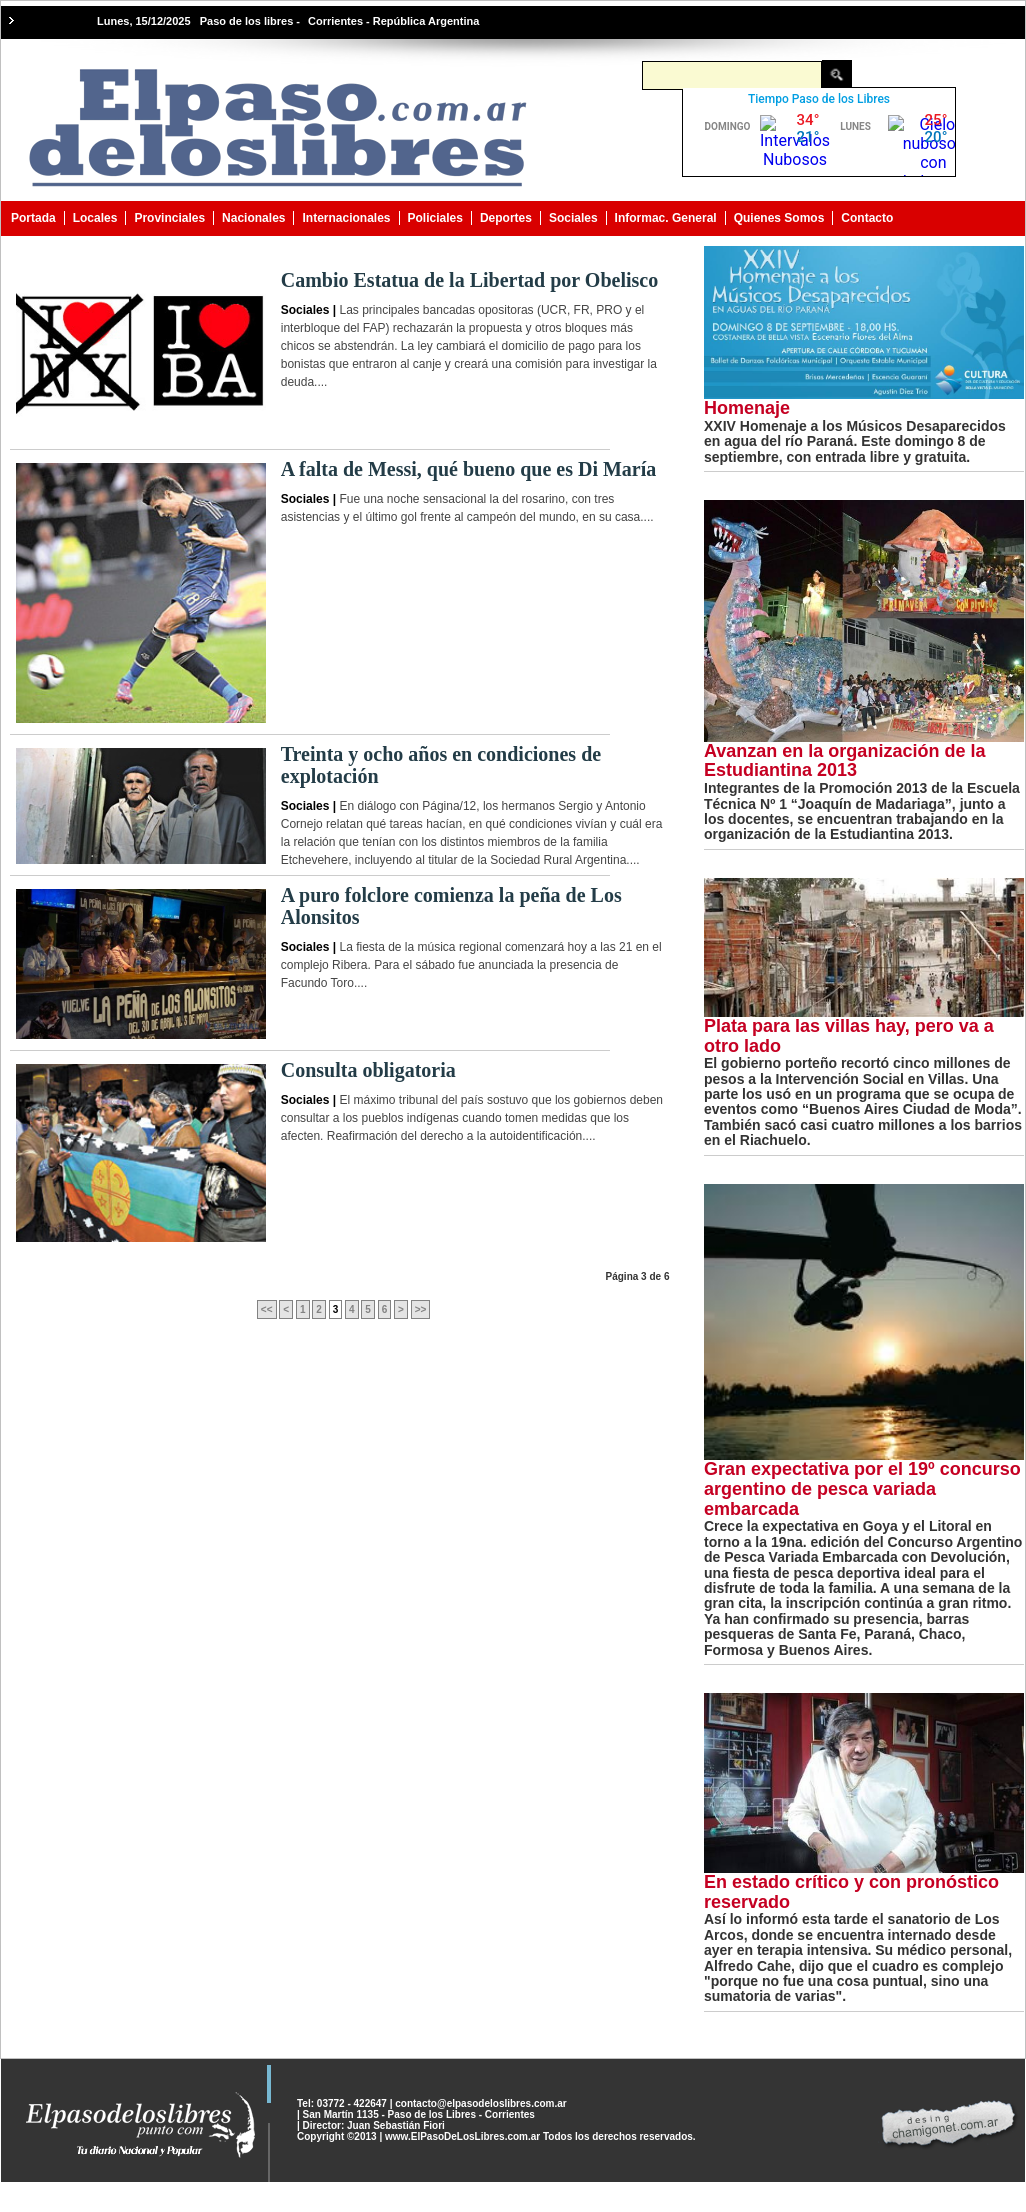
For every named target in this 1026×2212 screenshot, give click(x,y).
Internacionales (346, 218)
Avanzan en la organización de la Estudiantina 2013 (844, 761)
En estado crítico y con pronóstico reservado (851, 1892)
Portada (33, 218)
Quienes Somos (779, 218)
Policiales (435, 218)
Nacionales (253, 218)
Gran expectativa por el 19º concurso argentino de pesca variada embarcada (862, 1489)
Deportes (506, 218)
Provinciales (169, 218)
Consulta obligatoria (368, 1070)
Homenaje (747, 408)
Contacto (867, 218)
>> (421, 1309)
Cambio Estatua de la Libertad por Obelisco (469, 280)
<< (267, 1309)
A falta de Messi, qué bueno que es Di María (469, 469)
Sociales (573, 218)
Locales (95, 218)
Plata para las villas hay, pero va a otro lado (849, 1036)
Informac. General (666, 218)
